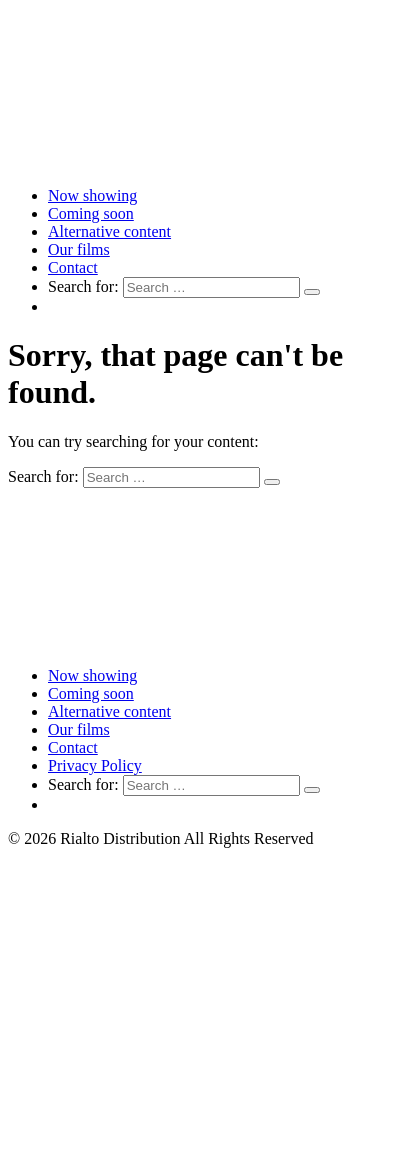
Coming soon (91, 213)
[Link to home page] (196, 161)
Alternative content (109, 231)
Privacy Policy (95, 765)
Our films (79, 249)
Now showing (92, 195)
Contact (73, 267)
